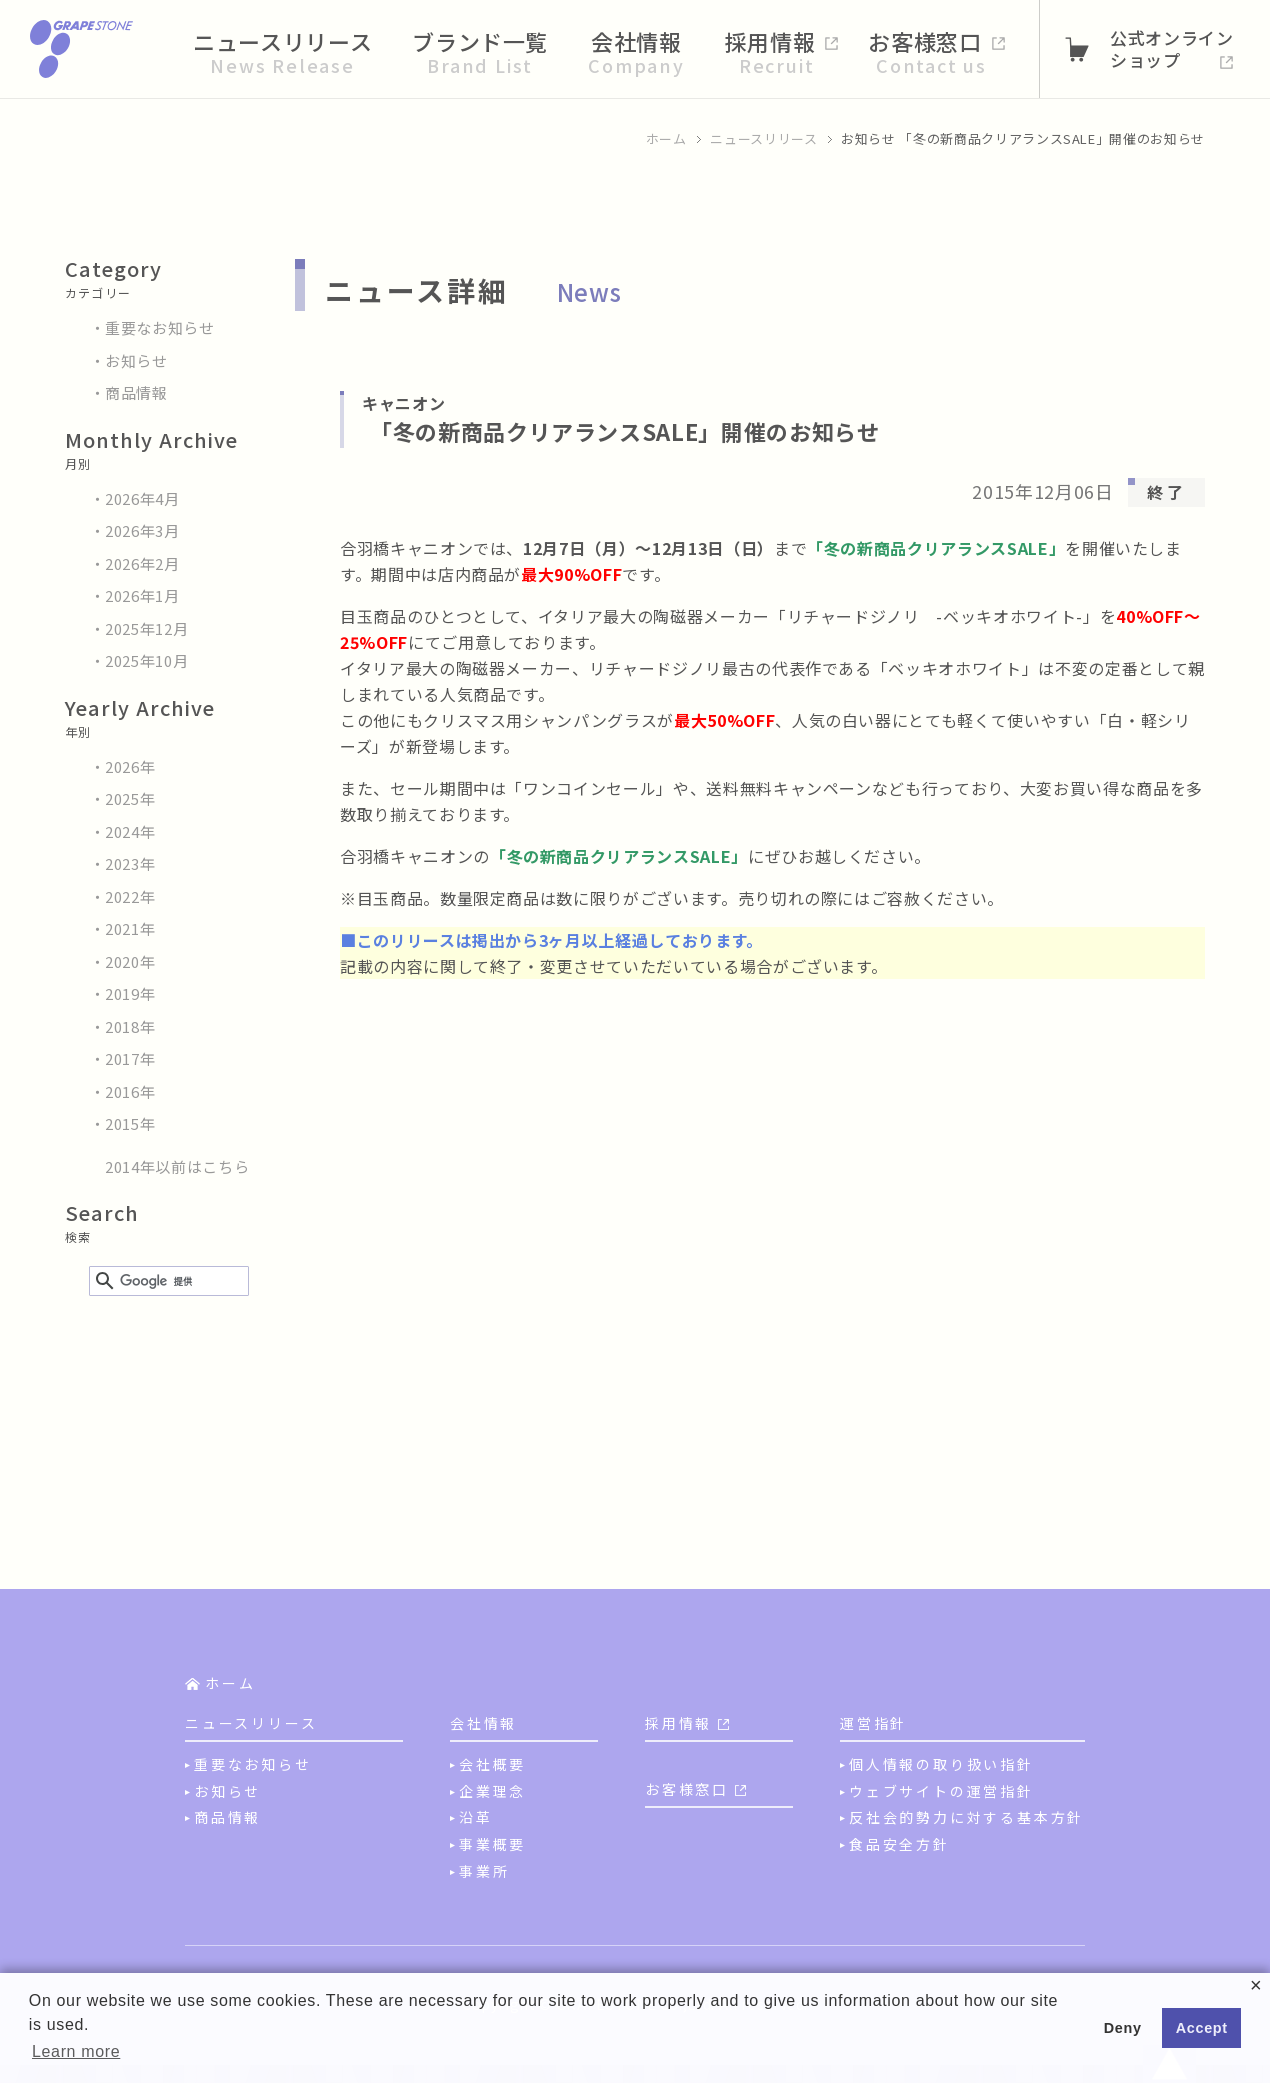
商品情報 (136, 392)
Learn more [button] (76, 2051)
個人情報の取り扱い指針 (941, 1764)
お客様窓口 (687, 1789)
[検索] (165, 1282)
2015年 (130, 1123)
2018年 (130, 1026)
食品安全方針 (899, 1844)
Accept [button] (1202, 2028)
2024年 (130, 831)
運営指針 (873, 1723)
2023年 (130, 863)
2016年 (130, 1091)
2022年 (130, 896)
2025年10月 (146, 660)
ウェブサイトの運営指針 (941, 1791)
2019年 (130, 993)
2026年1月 (142, 595)
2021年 (130, 928)
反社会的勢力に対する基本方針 (966, 1817)
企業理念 (492, 1791)
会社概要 (492, 1764)
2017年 (130, 1058)
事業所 (484, 1871)
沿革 (476, 1817)
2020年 (130, 961)
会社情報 (483, 1723)
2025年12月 (146, 628)
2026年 (130, 766)
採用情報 (678, 1723)
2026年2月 (142, 563)
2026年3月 (142, 530)
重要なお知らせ (160, 327)
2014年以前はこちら (177, 1166)
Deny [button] (1123, 2028)
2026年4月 (142, 498)
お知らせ (136, 360)
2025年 (130, 798)
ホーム (666, 138)
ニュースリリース (763, 138)
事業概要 (492, 1844)
